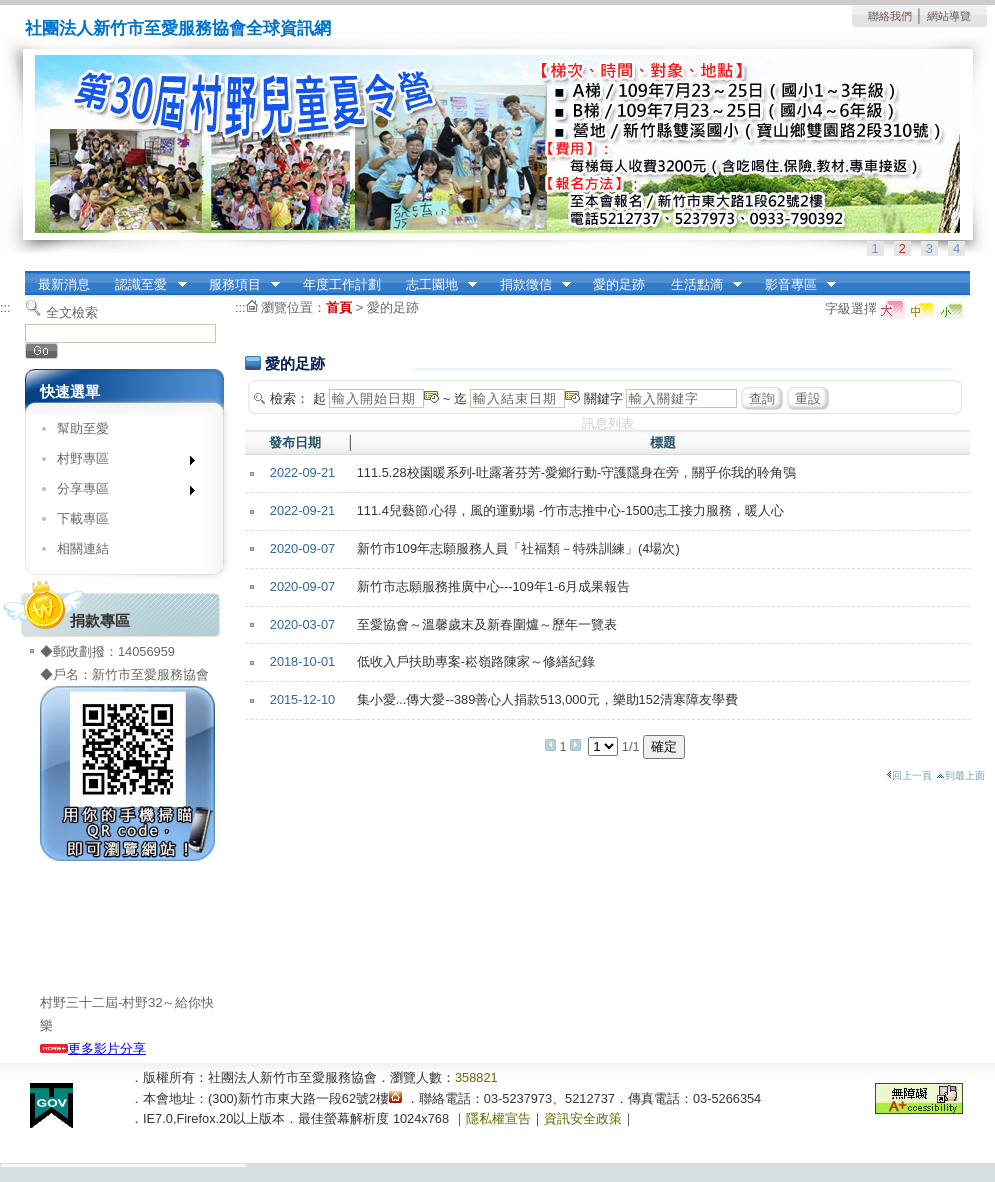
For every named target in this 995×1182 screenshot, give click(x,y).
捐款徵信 (529, 285)
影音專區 (794, 285)
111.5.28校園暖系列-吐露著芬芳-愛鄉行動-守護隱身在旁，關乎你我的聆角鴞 (577, 472)
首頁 (339, 307)
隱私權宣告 (498, 1118)
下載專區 (83, 518)
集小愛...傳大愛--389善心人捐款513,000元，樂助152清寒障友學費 (547, 699)
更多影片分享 (93, 1048)
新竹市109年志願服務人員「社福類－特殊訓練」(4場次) (518, 548)
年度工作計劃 (342, 284)
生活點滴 (700, 285)
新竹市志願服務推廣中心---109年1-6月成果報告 (494, 586)
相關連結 (83, 548)
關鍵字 (603, 398)
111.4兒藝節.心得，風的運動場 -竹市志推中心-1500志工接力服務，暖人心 (570, 510)
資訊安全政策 (583, 1118)
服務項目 (238, 285)
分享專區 (119, 492)
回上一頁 (909, 775)
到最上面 (960, 775)
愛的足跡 (619, 284)
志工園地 (435, 285)
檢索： (289, 398)
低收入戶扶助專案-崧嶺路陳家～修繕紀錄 (476, 661)
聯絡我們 (890, 16)
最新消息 (64, 284)
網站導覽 (949, 16)
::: (30, 277)
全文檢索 (72, 312)
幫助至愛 (83, 428)
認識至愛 (145, 285)
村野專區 (119, 462)
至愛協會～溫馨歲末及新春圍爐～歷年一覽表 (487, 624)
